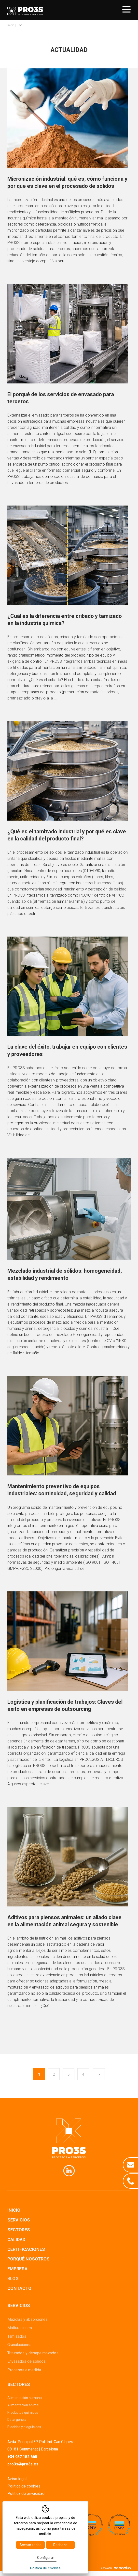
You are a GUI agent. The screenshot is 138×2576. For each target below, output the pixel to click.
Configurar (45, 2557)
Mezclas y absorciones (27, 2319)
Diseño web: (115, 2568)
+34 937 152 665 (22, 2456)
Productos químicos (22, 2412)
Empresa (17, 2268)
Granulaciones (19, 2344)
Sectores (18, 2229)
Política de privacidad (25, 2493)
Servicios (18, 2219)
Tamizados (16, 2336)
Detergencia (16, 2420)
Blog (19, 25)
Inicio (10, 25)
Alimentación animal (23, 2405)
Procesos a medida (24, 2370)
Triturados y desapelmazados (32, 2353)
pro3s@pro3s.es (22, 2464)
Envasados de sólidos (26, 2361)
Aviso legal (17, 2478)
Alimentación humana (24, 2398)
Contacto (19, 2288)
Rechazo (60, 2545)
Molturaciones (19, 2327)
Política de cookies (24, 2486)
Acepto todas (30, 2545)
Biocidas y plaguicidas (24, 2427)
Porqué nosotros (28, 2258)
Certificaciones (26, 2249)
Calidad (16, 2239)
